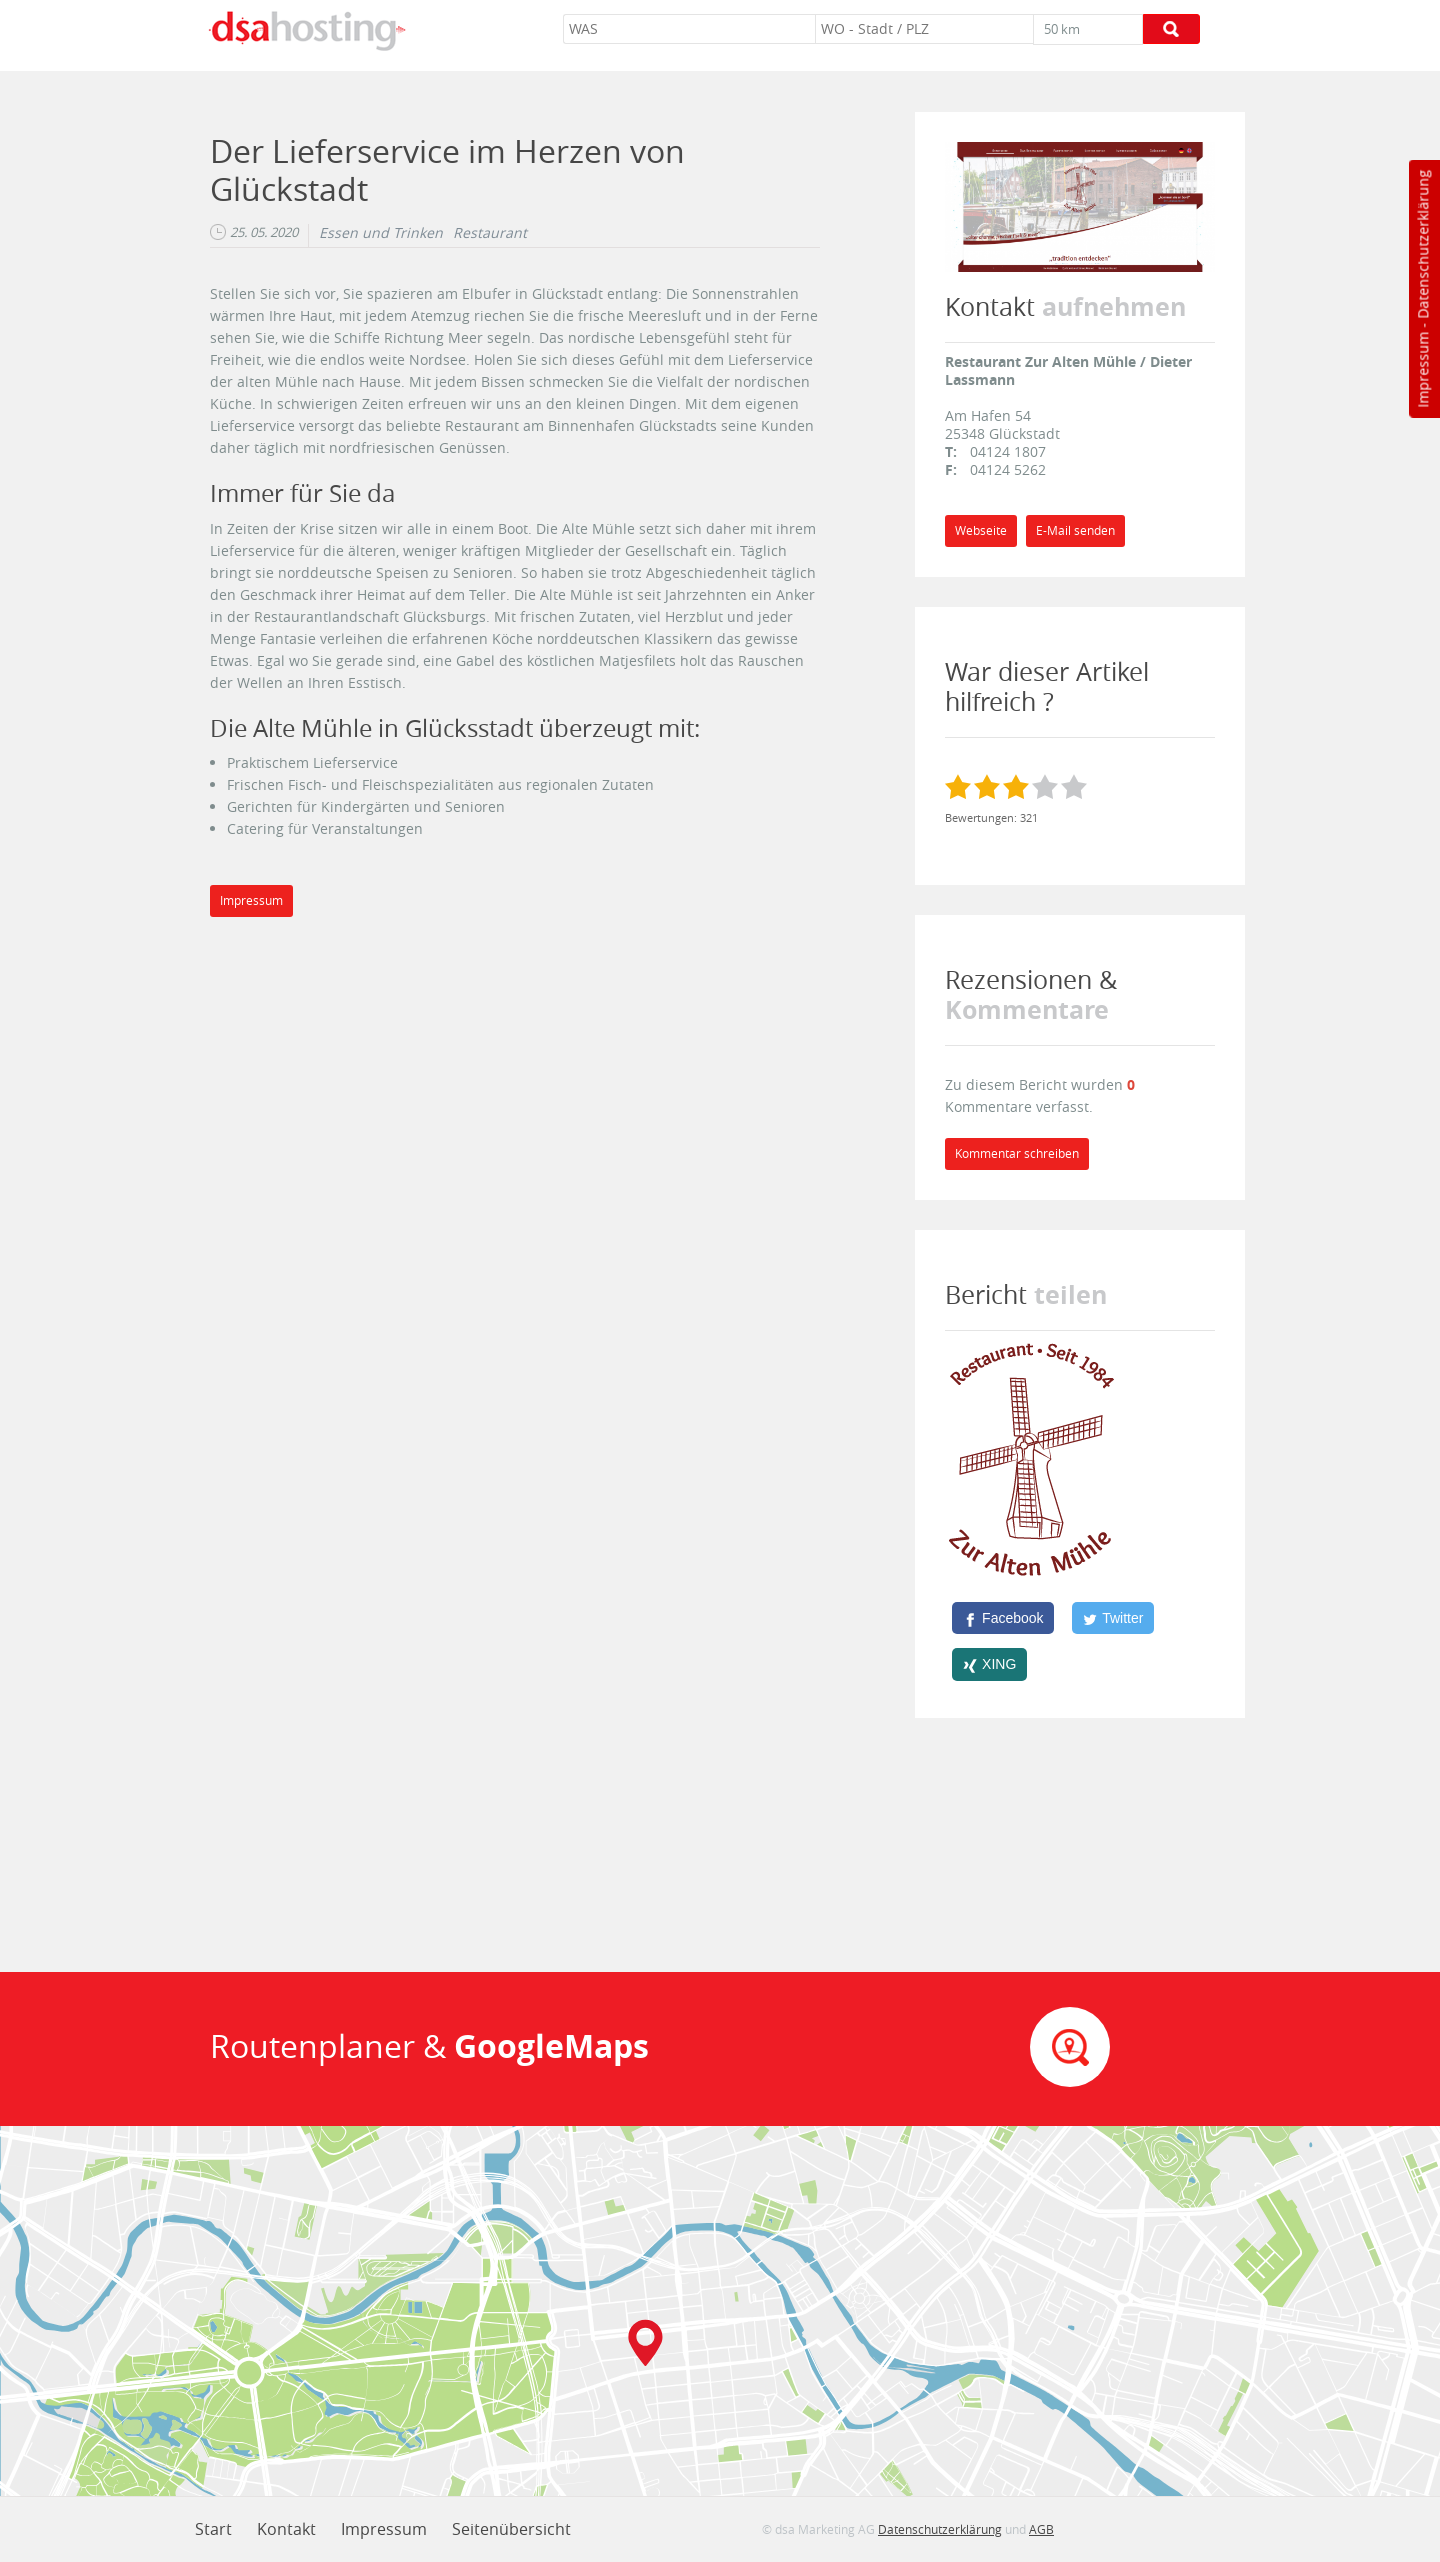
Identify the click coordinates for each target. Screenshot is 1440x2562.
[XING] (989, 1664)
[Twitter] (1113, 1618)
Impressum (1422, 370)
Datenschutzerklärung (1422, 244)
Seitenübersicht (511, 2529)
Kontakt (286, 2529)
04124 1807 (1008, 451)
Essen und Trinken (381, 233)
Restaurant (490, 233)
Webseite (981, 530)
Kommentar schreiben (1017, 1153)
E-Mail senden (1075, 530)
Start (213, 2529)
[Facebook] (1003, 1618)
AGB (1041, 2529)
